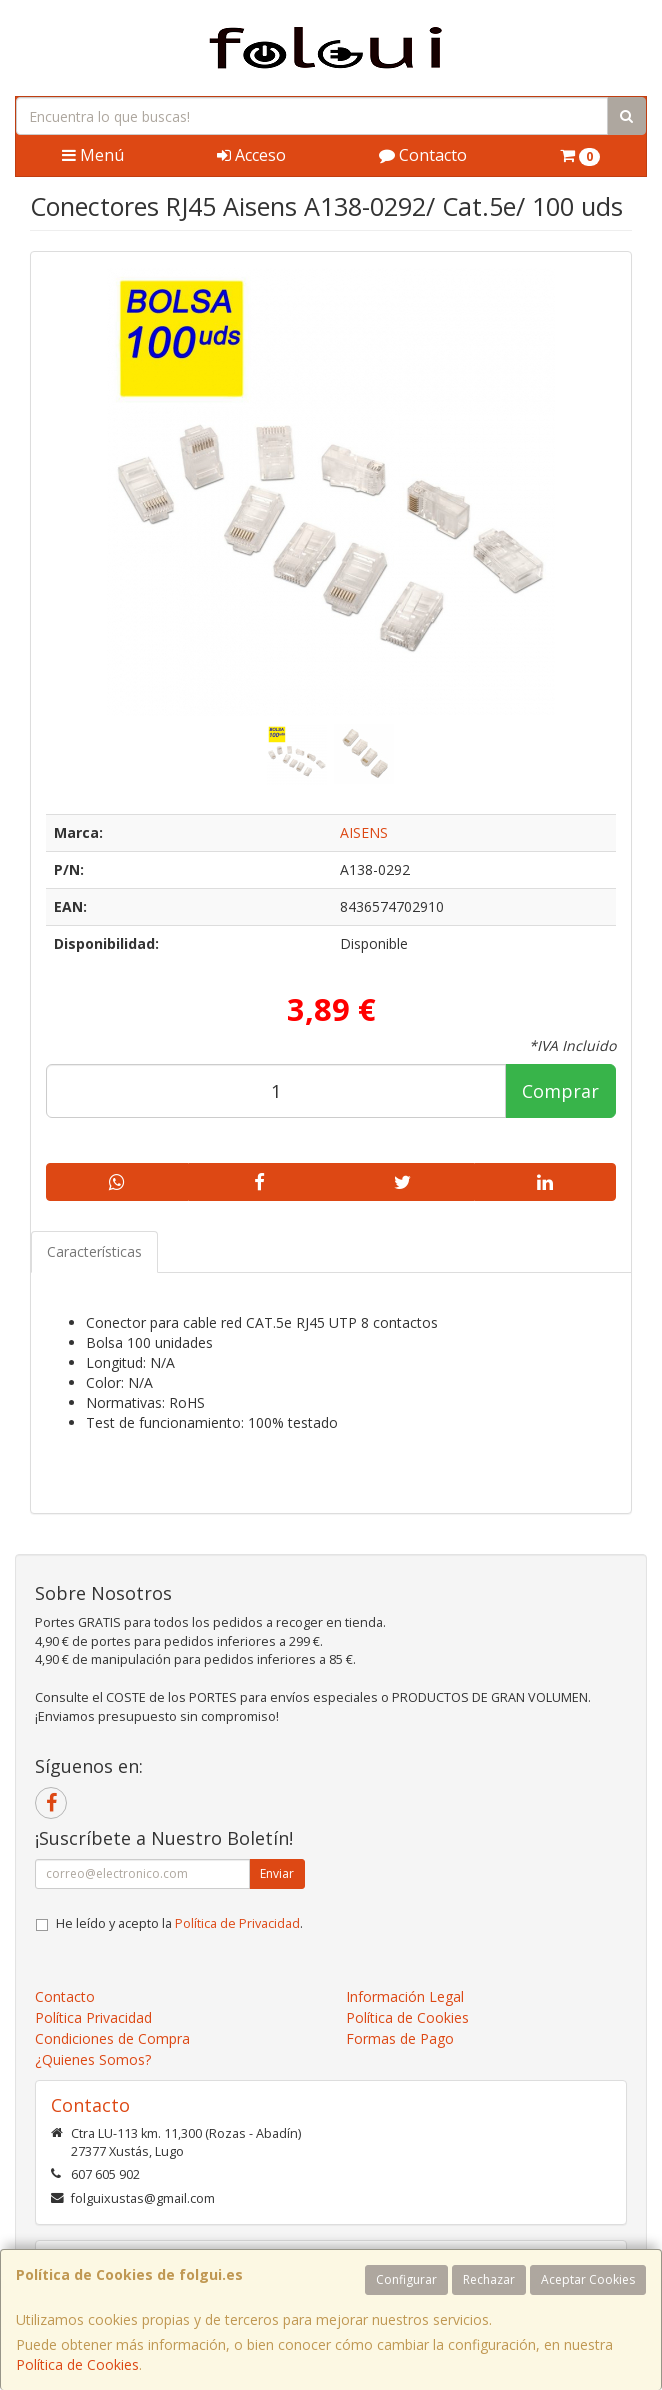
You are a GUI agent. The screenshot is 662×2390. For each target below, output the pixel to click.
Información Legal (405, 1996)
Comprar (560, 1091)
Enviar (277, 1873)
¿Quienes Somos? (93, 2059)
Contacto (423, 155)
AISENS (364, 832)
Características (94, 1251)
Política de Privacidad (237, 1923)
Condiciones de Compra (112, 2038)
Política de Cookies (77, 2364)
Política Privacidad (93, 2017)
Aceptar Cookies (588, 2279)
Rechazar (489, 2279)
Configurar (406, 2279)
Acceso (251, 155)
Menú (93, 155)
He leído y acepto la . (179, 1923)
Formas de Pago (400, 2038)
